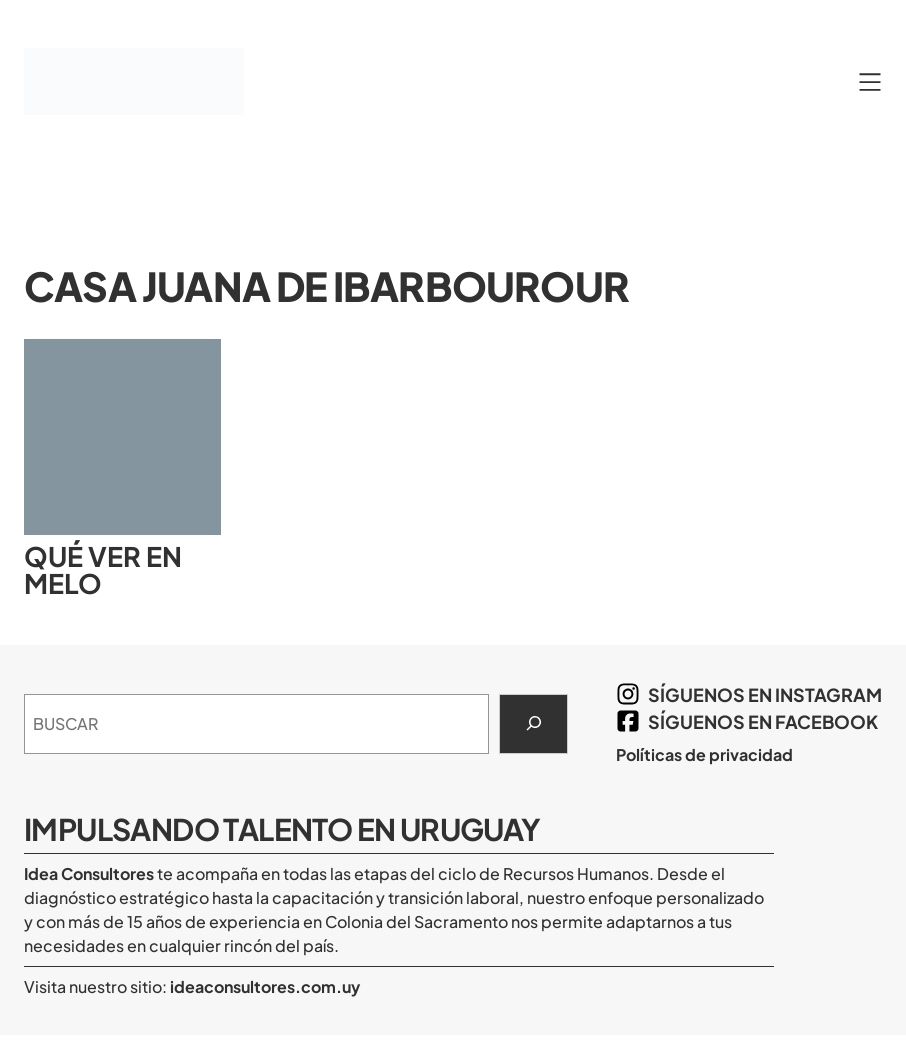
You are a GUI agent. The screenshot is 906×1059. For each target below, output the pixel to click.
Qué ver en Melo (103, 570)
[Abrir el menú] (870, 82)
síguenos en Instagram (765, 694)
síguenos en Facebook (763, 721)
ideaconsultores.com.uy (263, 986)
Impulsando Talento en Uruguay (282, 829)
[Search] (533, 724)
